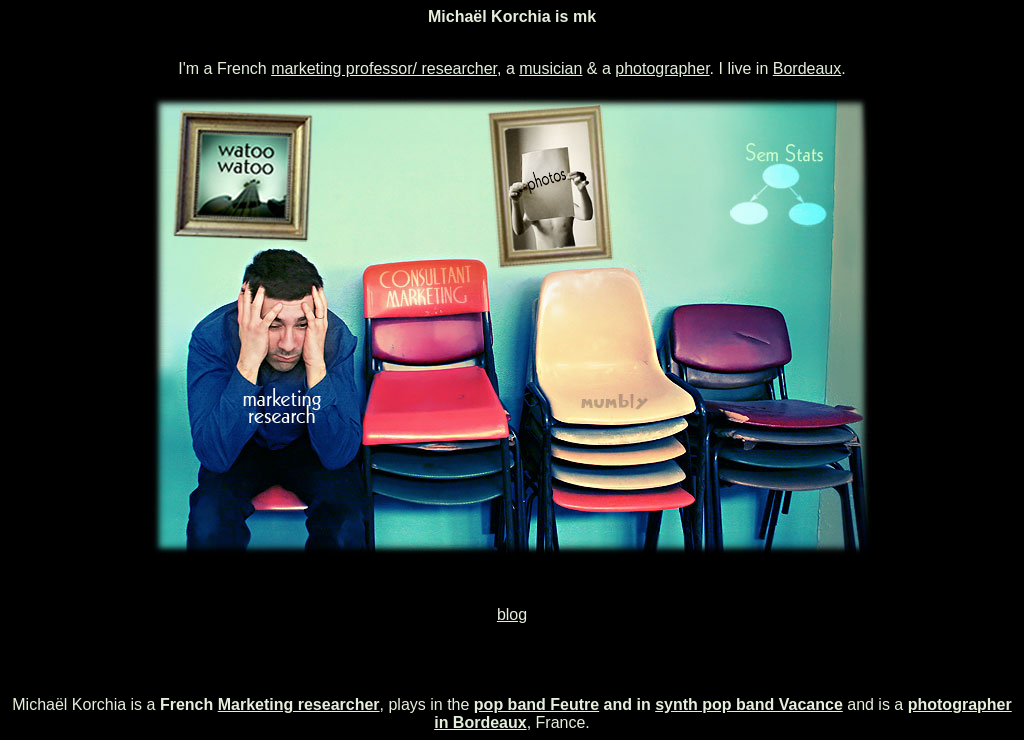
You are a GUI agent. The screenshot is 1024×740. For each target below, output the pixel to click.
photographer (662, 68)
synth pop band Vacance (749, 704)
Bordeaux (807, 68)
